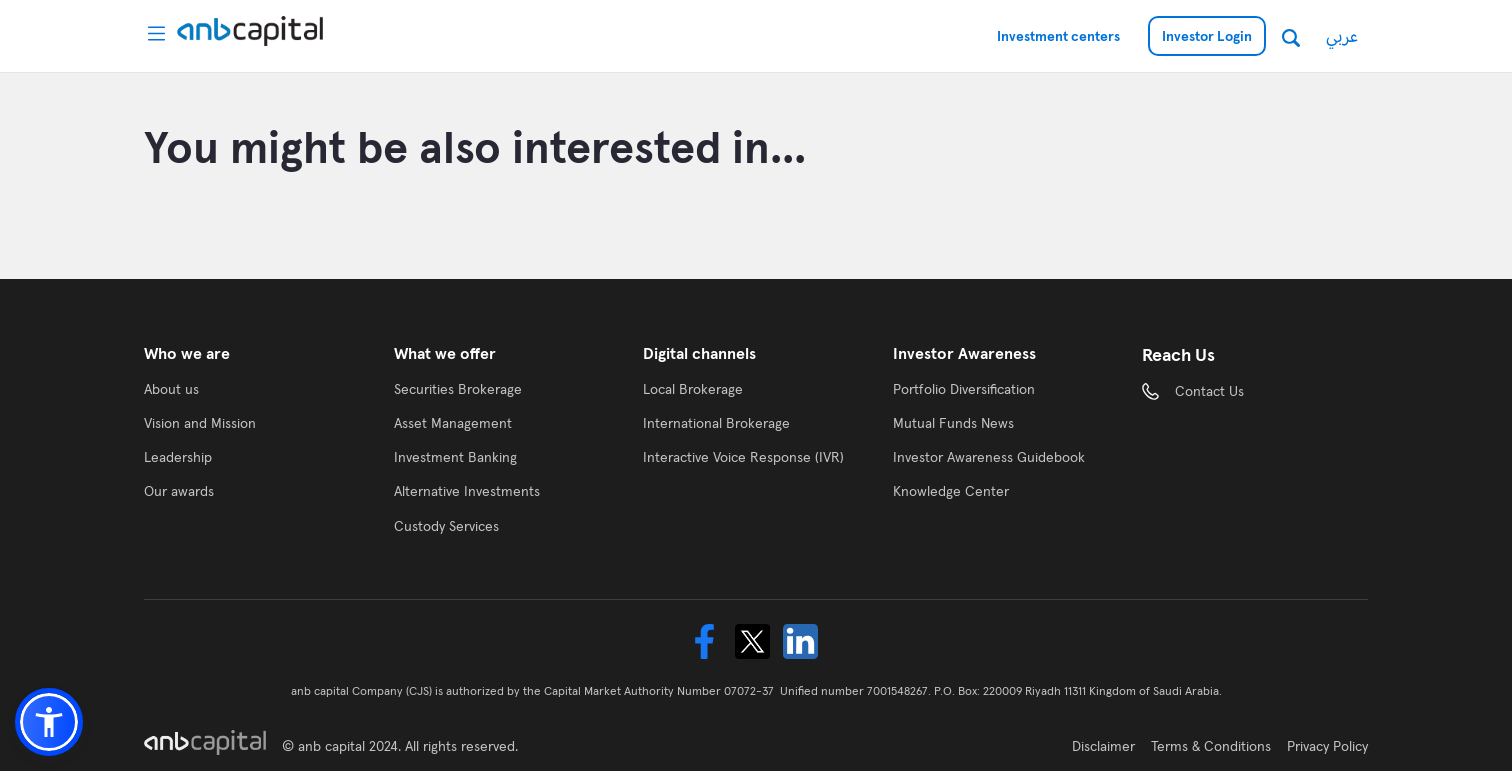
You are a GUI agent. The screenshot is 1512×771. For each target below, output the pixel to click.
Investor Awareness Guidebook (989, 457)
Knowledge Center (951, 491)
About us (171, 389)
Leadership (178, 457)
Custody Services (446, 526)
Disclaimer (1103, 746)
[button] (49, 722)
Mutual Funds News (953, 423)
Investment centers (1058, 36)
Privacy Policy (1327, 746)
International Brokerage (716, 423)
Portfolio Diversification (964, 389)
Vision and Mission (200, 423)
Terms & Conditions (1211, 746)
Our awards (179, 491)
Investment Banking (455, 457)
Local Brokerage (693, 389)
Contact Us (1209, 391)
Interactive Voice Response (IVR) (743, 457)
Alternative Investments (467, 491)
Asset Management (453, 423)
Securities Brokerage (458, 389)
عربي (1342, 35)
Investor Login (1207, 36)
